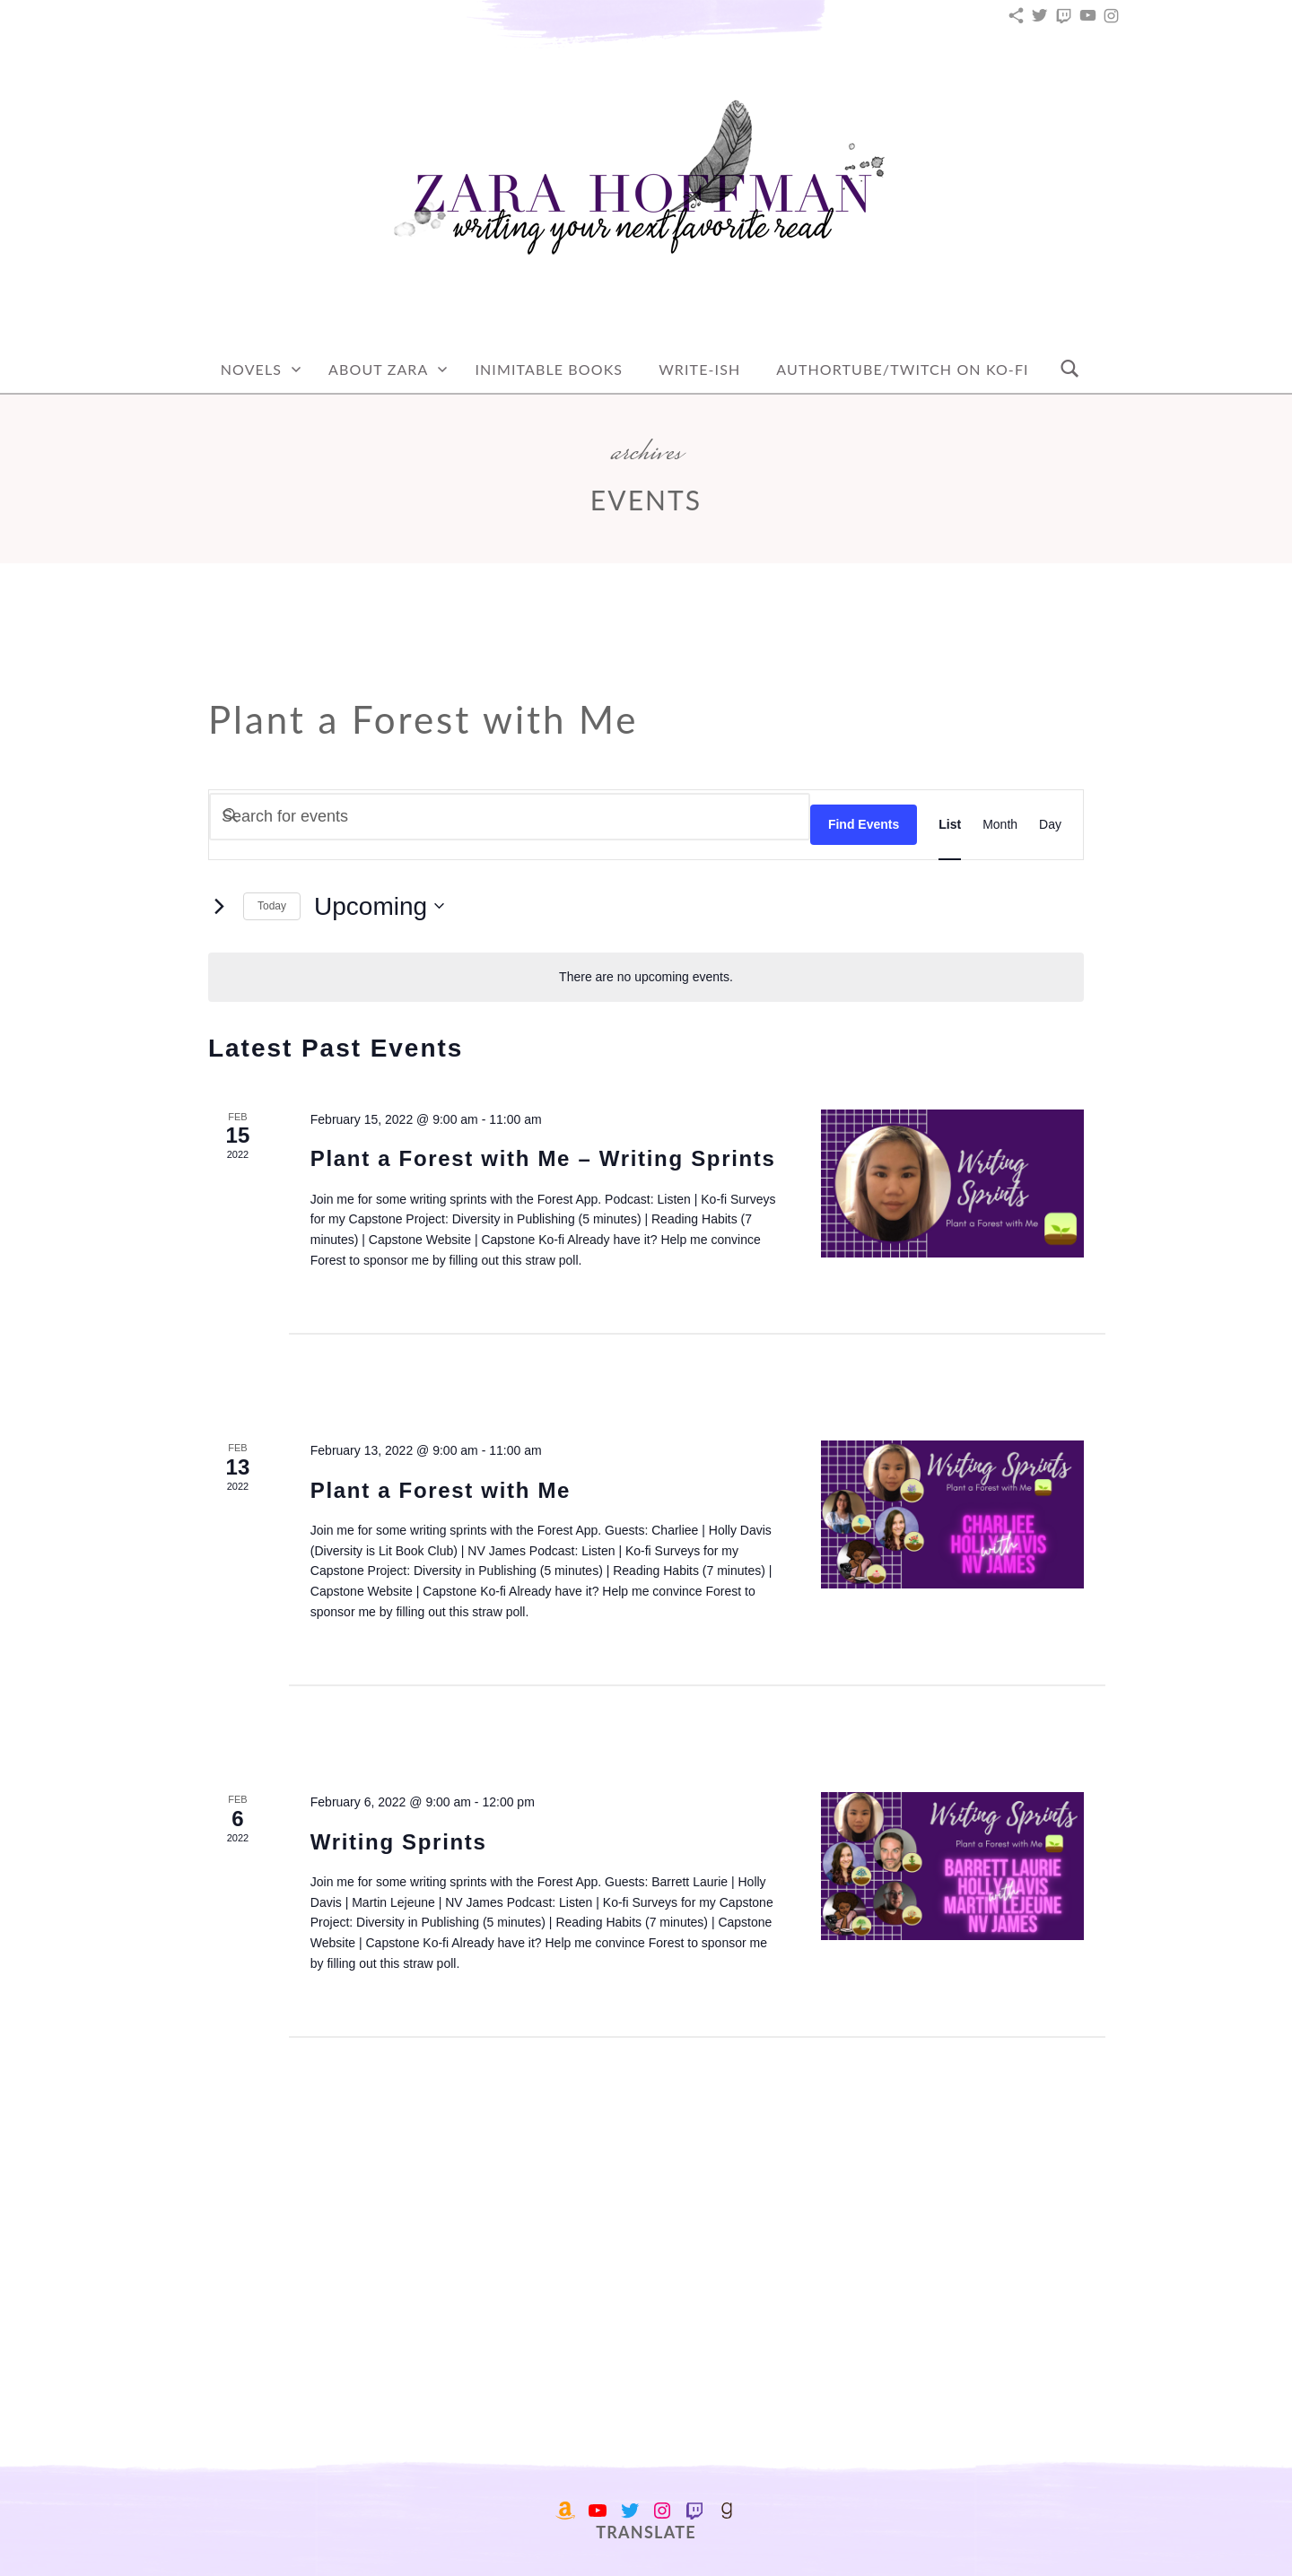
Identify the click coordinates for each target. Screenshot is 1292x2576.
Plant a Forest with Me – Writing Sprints (543, 1158)
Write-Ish (699, 369)
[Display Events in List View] (949, 824)
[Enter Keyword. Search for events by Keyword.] (509, 816)
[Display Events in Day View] (1050, 824)
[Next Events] (219, 906)
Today (272, 906)
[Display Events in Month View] (999, 824)
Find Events (863, 824)
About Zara (378, 369)
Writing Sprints (398, 1842)
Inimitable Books (549, 369)
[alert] (646, 977)
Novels (251, 369)
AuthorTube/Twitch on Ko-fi (902, 369)
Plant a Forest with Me (440, 1490)
